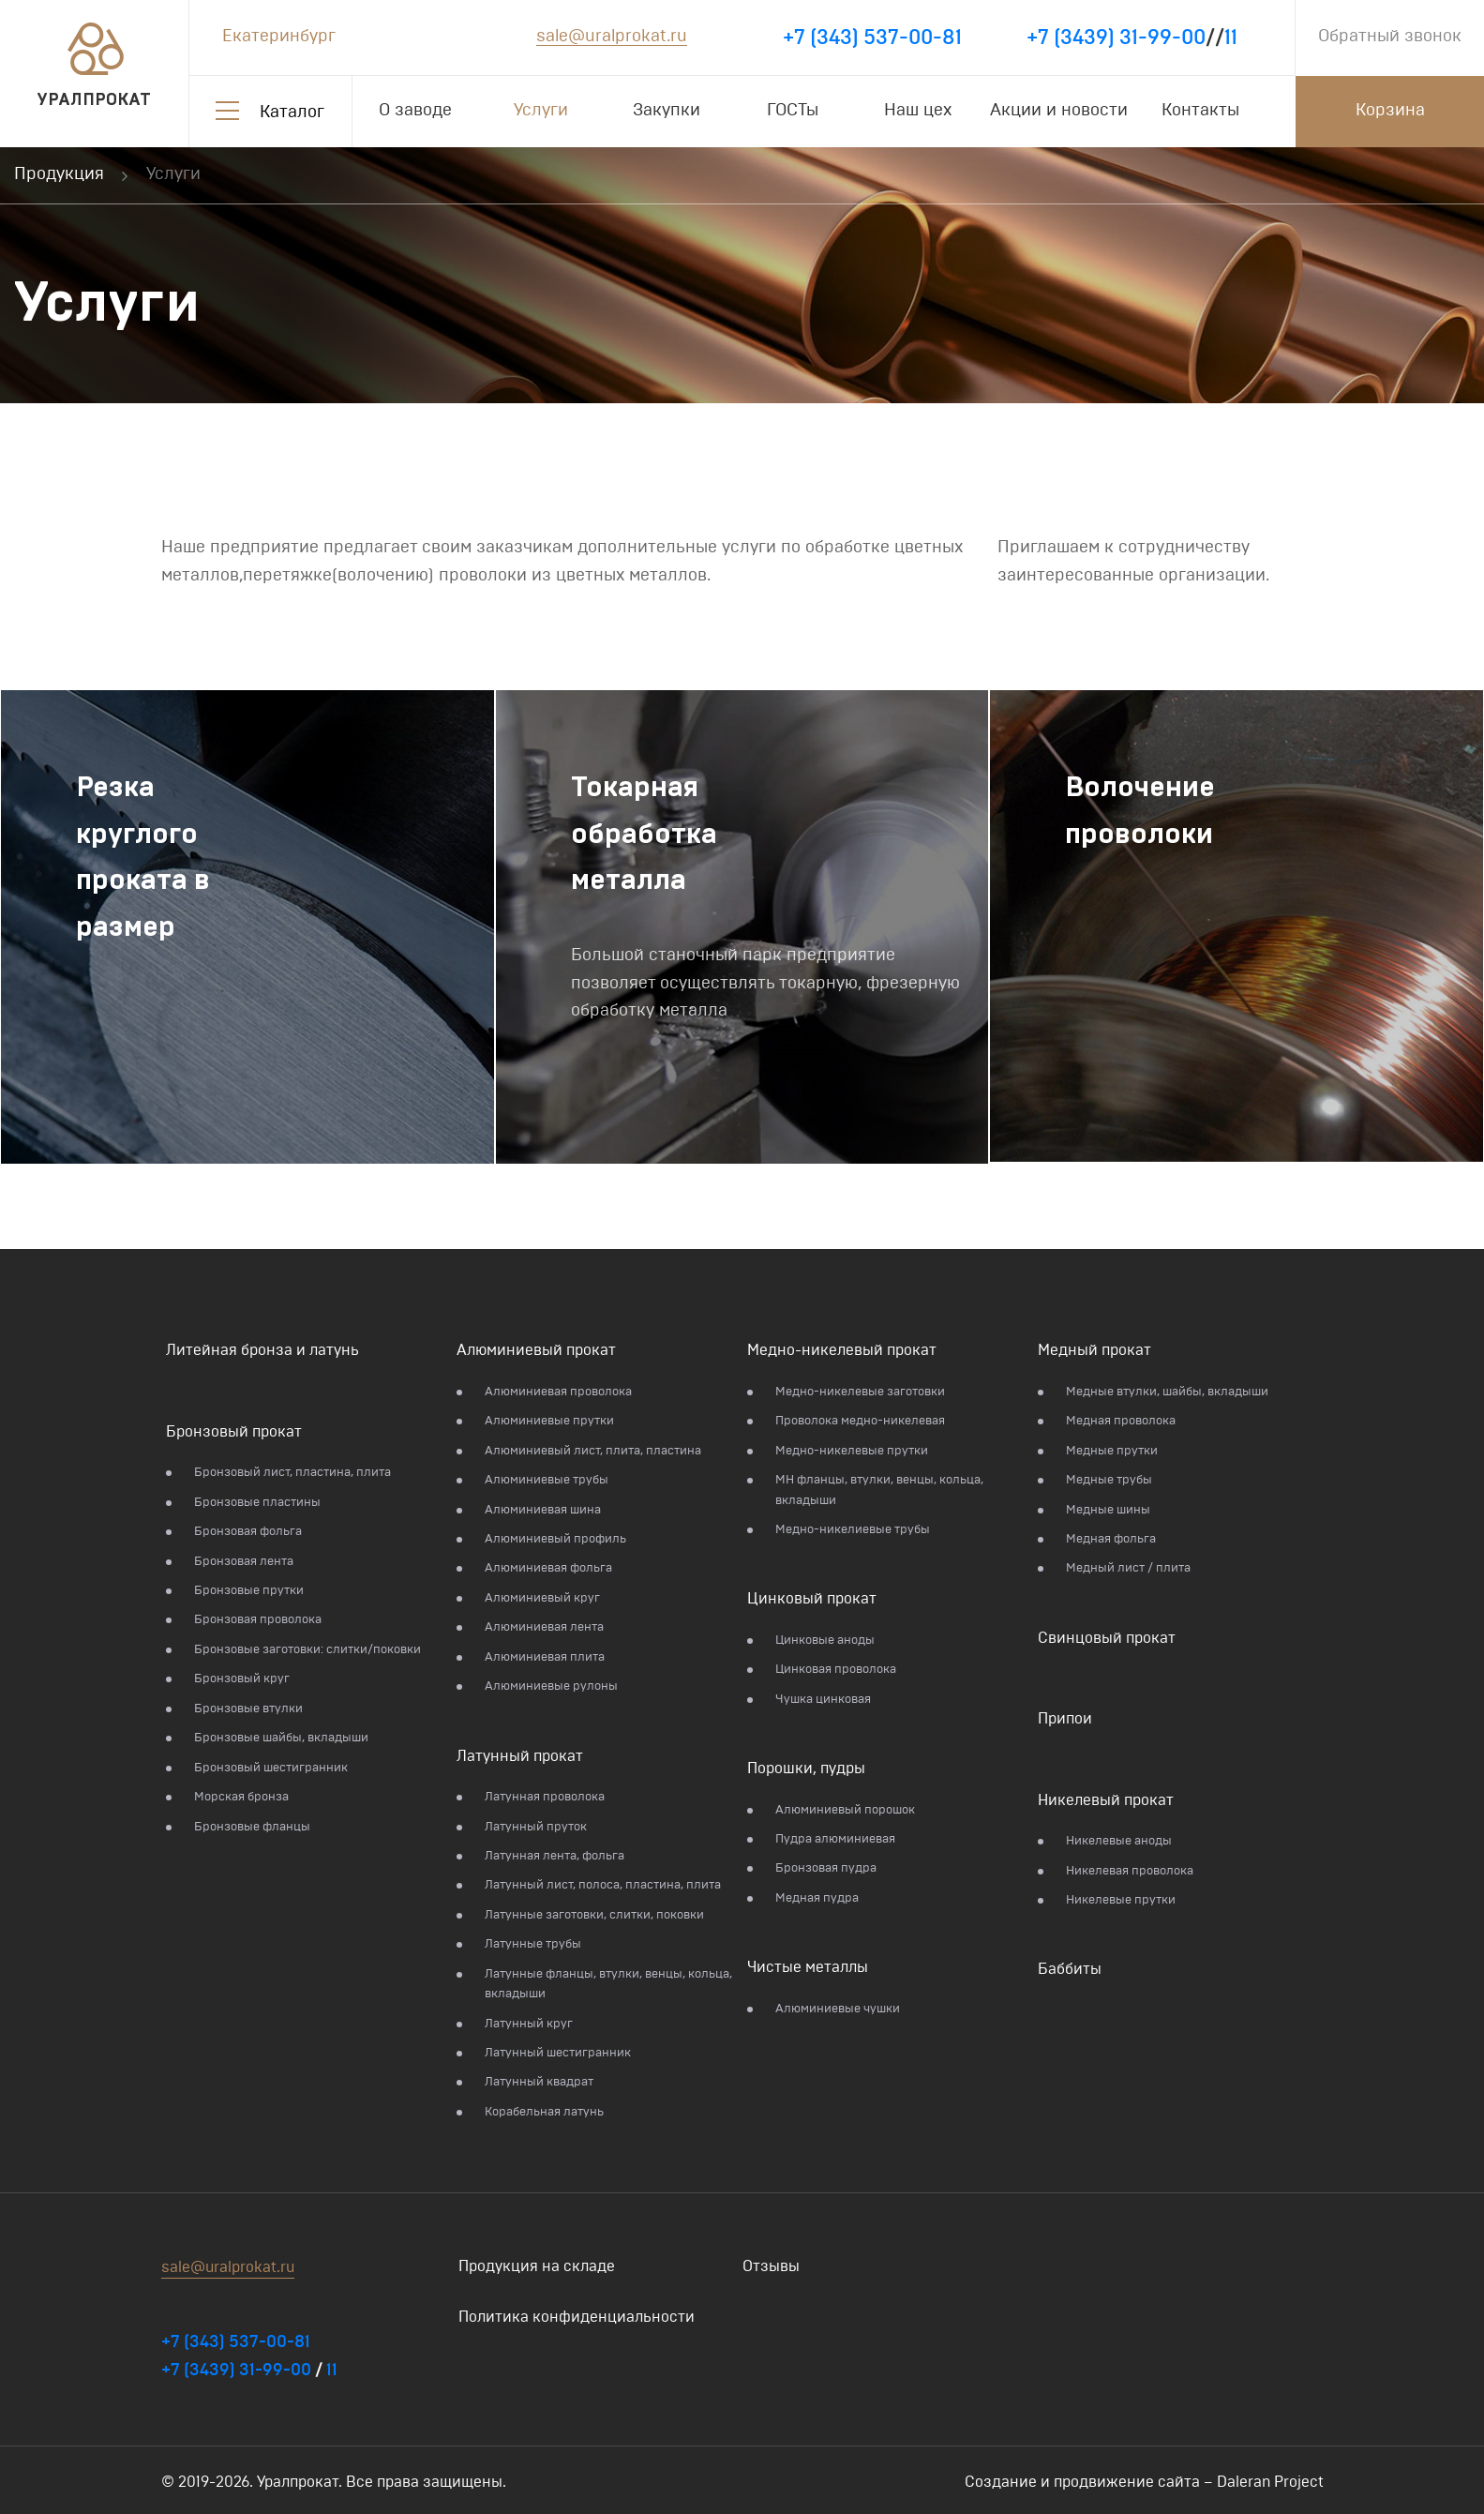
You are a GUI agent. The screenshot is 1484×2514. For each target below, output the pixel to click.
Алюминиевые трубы (546, 1480)
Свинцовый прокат (1107, 1638)
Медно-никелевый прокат (842, 1350)
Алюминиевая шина (543, 1510)
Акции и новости (1059, 110)
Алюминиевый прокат (536, 1350)
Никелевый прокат (1106, 1800)
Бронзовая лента (243, 1562)
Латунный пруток (536, 1827)
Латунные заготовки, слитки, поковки (594, 1915)
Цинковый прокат (812, 1598)
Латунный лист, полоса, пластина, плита (603, 1885)
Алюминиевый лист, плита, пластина (593, 1451)
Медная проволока (1121, 1421)
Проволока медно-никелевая (860, 1421)
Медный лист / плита (1128, 1568)
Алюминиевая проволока (558, 1392)
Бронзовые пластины (257, 1503)
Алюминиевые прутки (549, 1421)
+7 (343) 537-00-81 (872, 37)
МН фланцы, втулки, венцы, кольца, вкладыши (879, 1490)
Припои (1065, 1718)
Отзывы (771, 2266)
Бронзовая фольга (248, 1532)
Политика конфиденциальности (576, 2317)
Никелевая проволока (1129, 1871)
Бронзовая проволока (258, 1620)
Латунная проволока (545, 1797)
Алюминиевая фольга (548, 1568)
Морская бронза (241, 1797)
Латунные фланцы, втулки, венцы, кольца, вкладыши (608, 1984)
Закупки (666, 110)
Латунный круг (529, 2024)
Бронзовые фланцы (252, 1827)
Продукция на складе (536, 2266)
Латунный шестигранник (558, 2053)
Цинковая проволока (835, 1669)
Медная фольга (1111, 1539)
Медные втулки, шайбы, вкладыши (1167, 1392)
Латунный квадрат (539, 2082)
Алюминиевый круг (542, 1598)
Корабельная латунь (544, 2112)
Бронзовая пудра (826, 1868)
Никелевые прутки (1121, 1900)
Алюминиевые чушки (837, 2009)
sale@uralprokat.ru (611, 36)
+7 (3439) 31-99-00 (1116, 37)
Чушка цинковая (823, 1700)
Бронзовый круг (242, 1679)
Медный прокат (1094, 1350)
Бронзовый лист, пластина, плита (292, 1473)
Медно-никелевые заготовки (860, 1392)
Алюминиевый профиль (555, 1539)
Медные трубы (1109, 1480)
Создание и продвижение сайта (1082, 2482)
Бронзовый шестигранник (271, 1768)
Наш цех (918, 110)
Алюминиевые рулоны (551, 1686)
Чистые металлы (807, 1967)
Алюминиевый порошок (845, 1810)
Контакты (1200, 110)
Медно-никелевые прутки (851, 1451)
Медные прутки (1112, 1451)
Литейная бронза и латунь (262, 1350)
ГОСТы (792, 110)
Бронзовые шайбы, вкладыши (281, 1738)
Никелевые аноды (1119, 1841)
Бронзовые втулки (248, 1709)
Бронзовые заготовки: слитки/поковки (307, 1650)
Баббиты (1070, 1969)
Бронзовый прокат (234, 1431)
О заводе (415, 110)
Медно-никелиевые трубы (852, 1530)
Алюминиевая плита (545, 1657)
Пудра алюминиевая (835, 1839)
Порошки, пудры (806, 1768)
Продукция (59, 174)
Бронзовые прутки (249, 1591)
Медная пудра (817, 1898)
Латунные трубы (533, 1944)
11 (1230, 37)
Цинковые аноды (825, 1640)
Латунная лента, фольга (554, 1856)
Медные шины (1108, 1510)
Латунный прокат (520, 1756)
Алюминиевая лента (544, 1627)
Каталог (292, 112)
